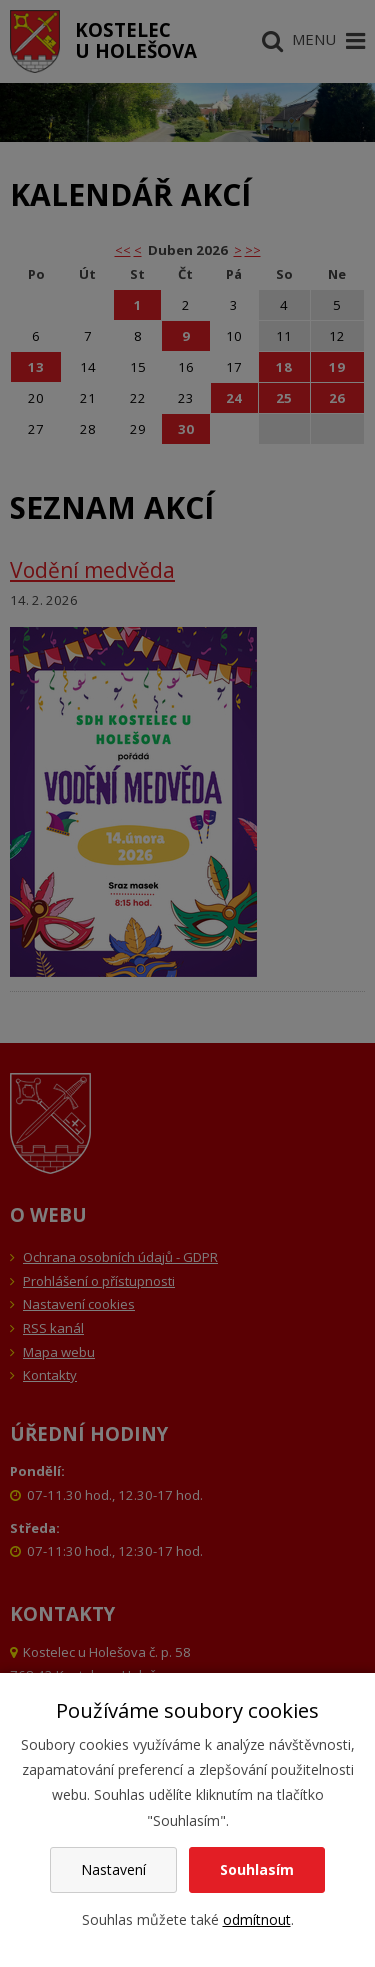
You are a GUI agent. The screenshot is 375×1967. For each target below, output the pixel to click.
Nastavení (113, 1869)
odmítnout (257, 1919)
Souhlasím (257, 1869)
